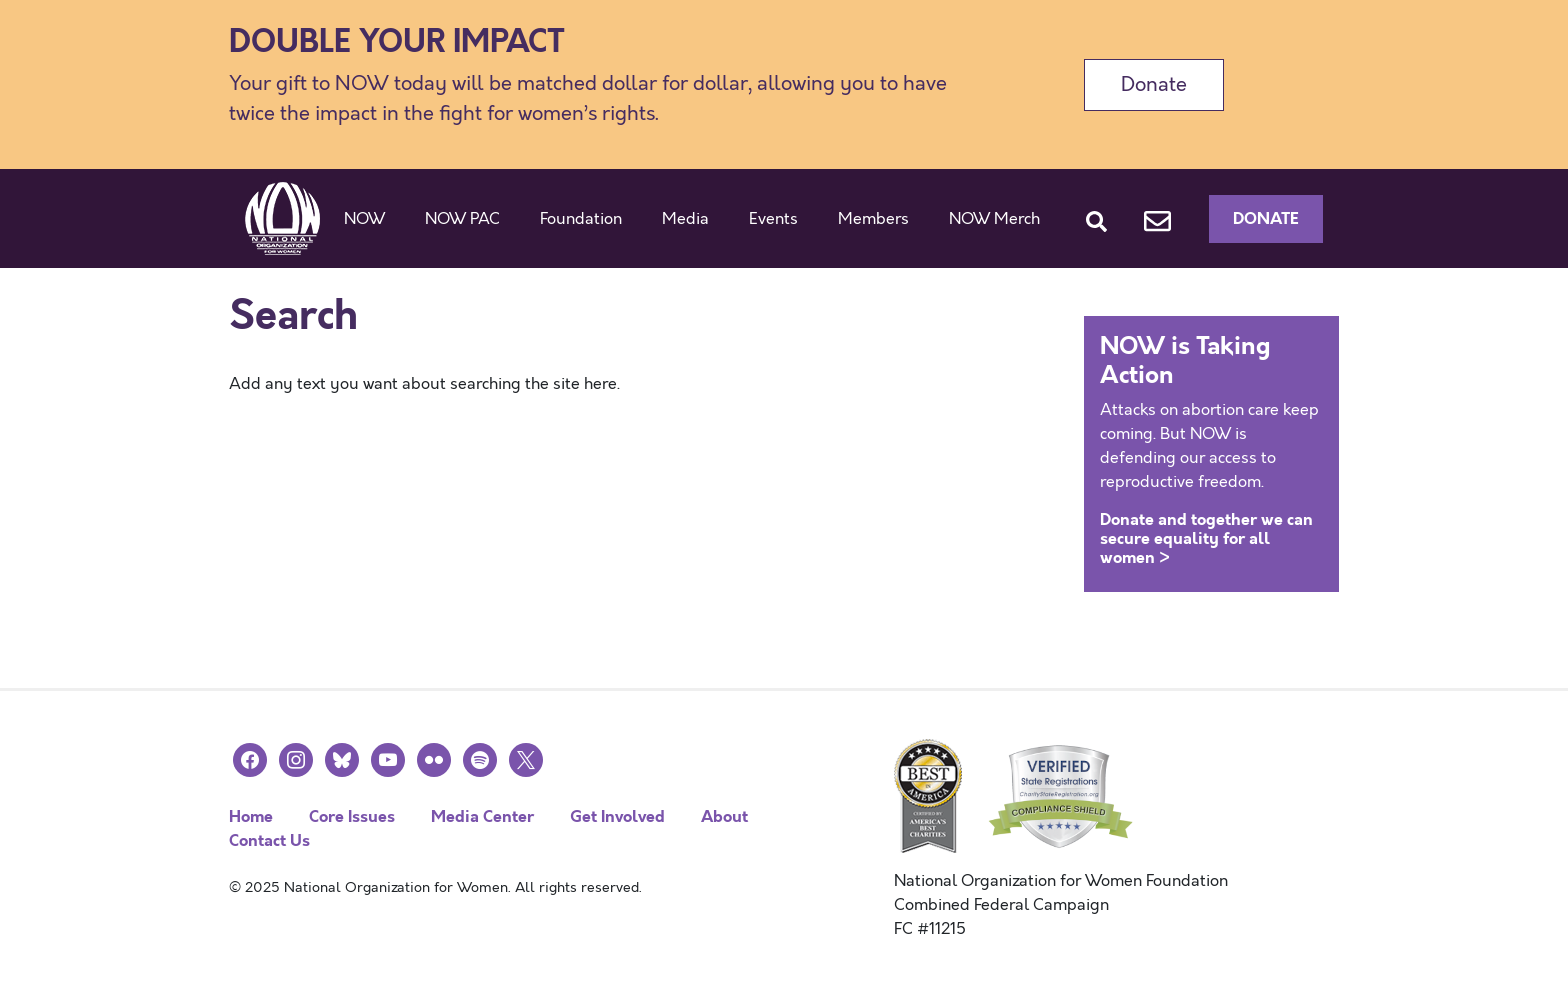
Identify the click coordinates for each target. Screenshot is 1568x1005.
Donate (1154, 84)
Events (773, 219)
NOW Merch (994, 219)
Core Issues (352, 816)
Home (251, 816)
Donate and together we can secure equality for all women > (1206, 538)
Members (873, 219)
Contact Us (269, 840)
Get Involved (617, 816)
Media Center (482, 816)
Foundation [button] (581, 219)
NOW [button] (364, 219)
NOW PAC (462, 219)
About (724, 816)
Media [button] (685, 219)
